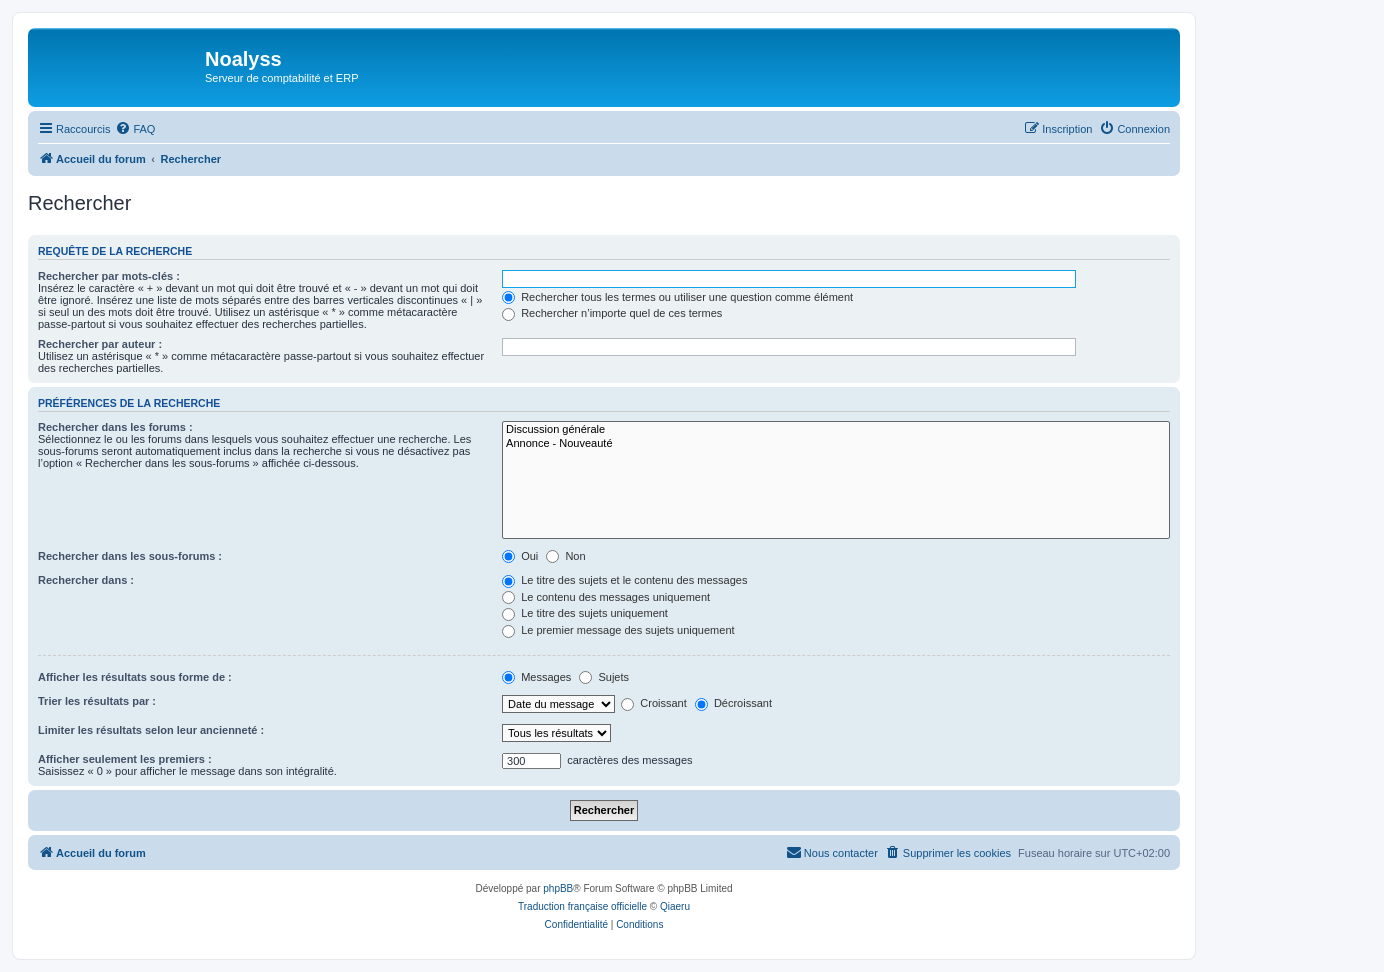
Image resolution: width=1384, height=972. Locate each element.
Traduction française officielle (582, 906)
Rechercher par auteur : (100, 344)
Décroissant (733, 703)
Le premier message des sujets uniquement (618, 630)
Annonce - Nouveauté (836, 444)
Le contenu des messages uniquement (606, 597)
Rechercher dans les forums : (115, 427)
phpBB (558, 888)
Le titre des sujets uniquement (585, 613)
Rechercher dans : (86, 580)
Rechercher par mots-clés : (109, 276)
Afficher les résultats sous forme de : (135, 677)
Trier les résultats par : (97, 701)
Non (565, 556)
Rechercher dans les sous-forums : (130, 556)
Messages (536, 677)
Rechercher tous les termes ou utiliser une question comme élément (677, 297)
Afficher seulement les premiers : (125, 759)
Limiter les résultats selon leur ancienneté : (151, 730)
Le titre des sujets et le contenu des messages (624, 580)
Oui (520, 556)
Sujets (604, 677)
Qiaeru (675, 906)
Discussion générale (836, 430)
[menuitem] (135, 129)
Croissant (654, 703)
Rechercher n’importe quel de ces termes (612, 313)
